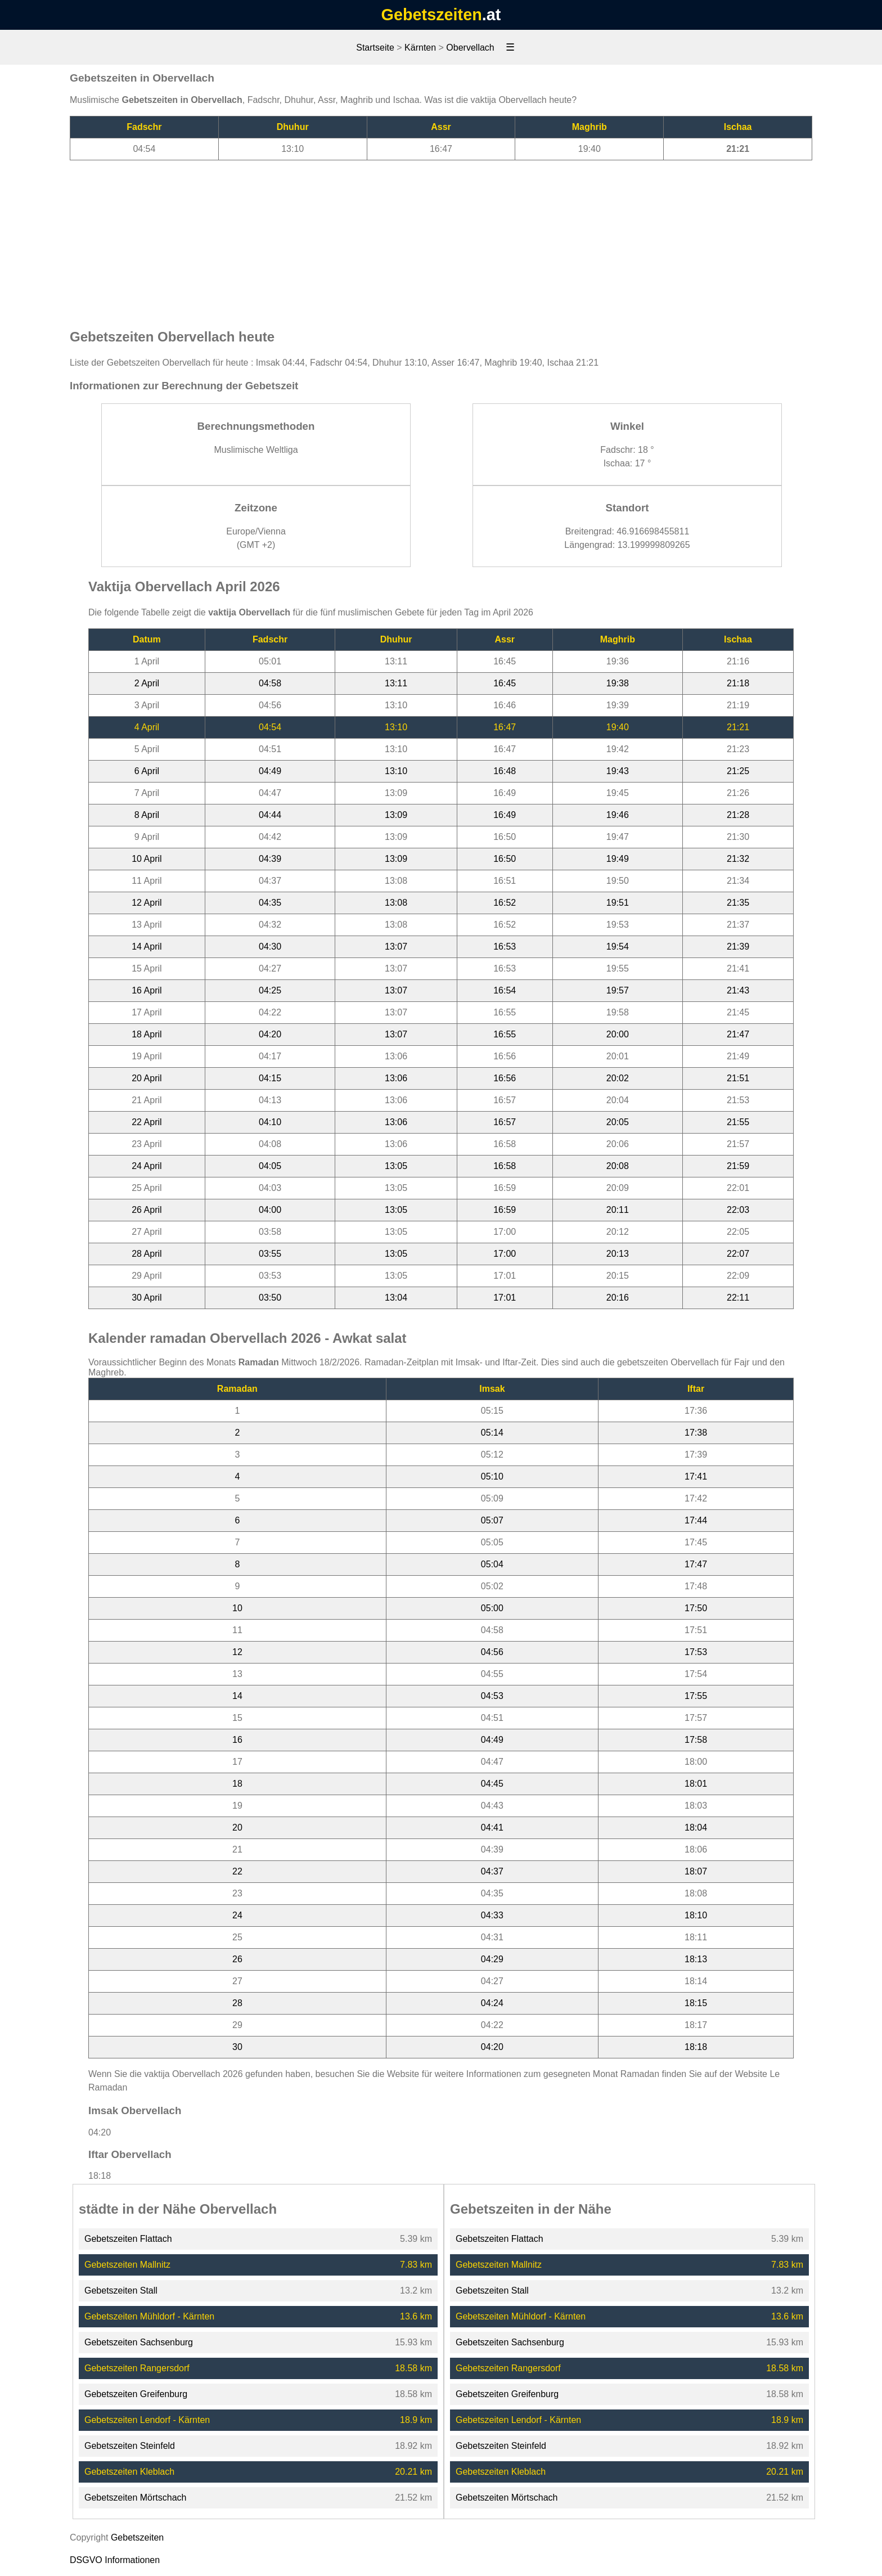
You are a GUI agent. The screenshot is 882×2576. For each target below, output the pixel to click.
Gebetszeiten (431, 15)
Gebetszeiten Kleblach (129, 2471)
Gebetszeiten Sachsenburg (138, 2342)
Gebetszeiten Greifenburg (135, 2394)
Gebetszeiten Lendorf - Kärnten (147, 2420)
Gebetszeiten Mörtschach (135, 2497)
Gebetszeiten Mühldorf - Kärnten (149, 2316)
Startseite (375, 47)
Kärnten (420, 47)
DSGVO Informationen (115, 2560)
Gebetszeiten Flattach (128, 2239)
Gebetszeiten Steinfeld (129, 2446)
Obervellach (470, 47)
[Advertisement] (441, 239)
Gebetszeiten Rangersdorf (137, 2368)
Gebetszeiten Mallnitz (127, 2264)
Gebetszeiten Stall (121, 2290)
